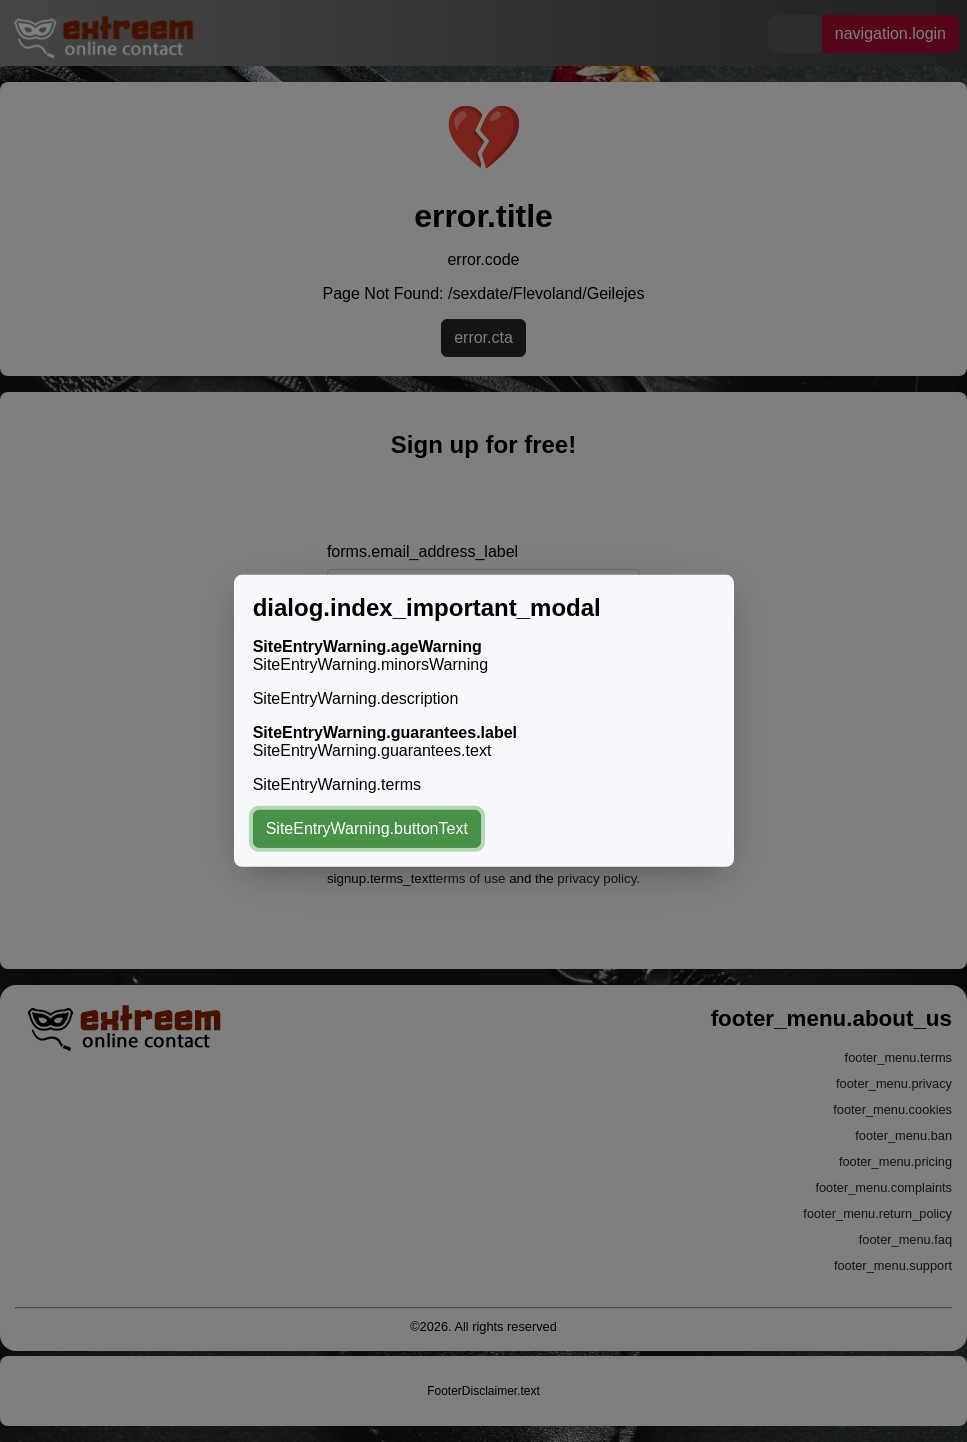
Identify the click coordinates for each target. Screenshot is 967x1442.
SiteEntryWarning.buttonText (367, 828)
